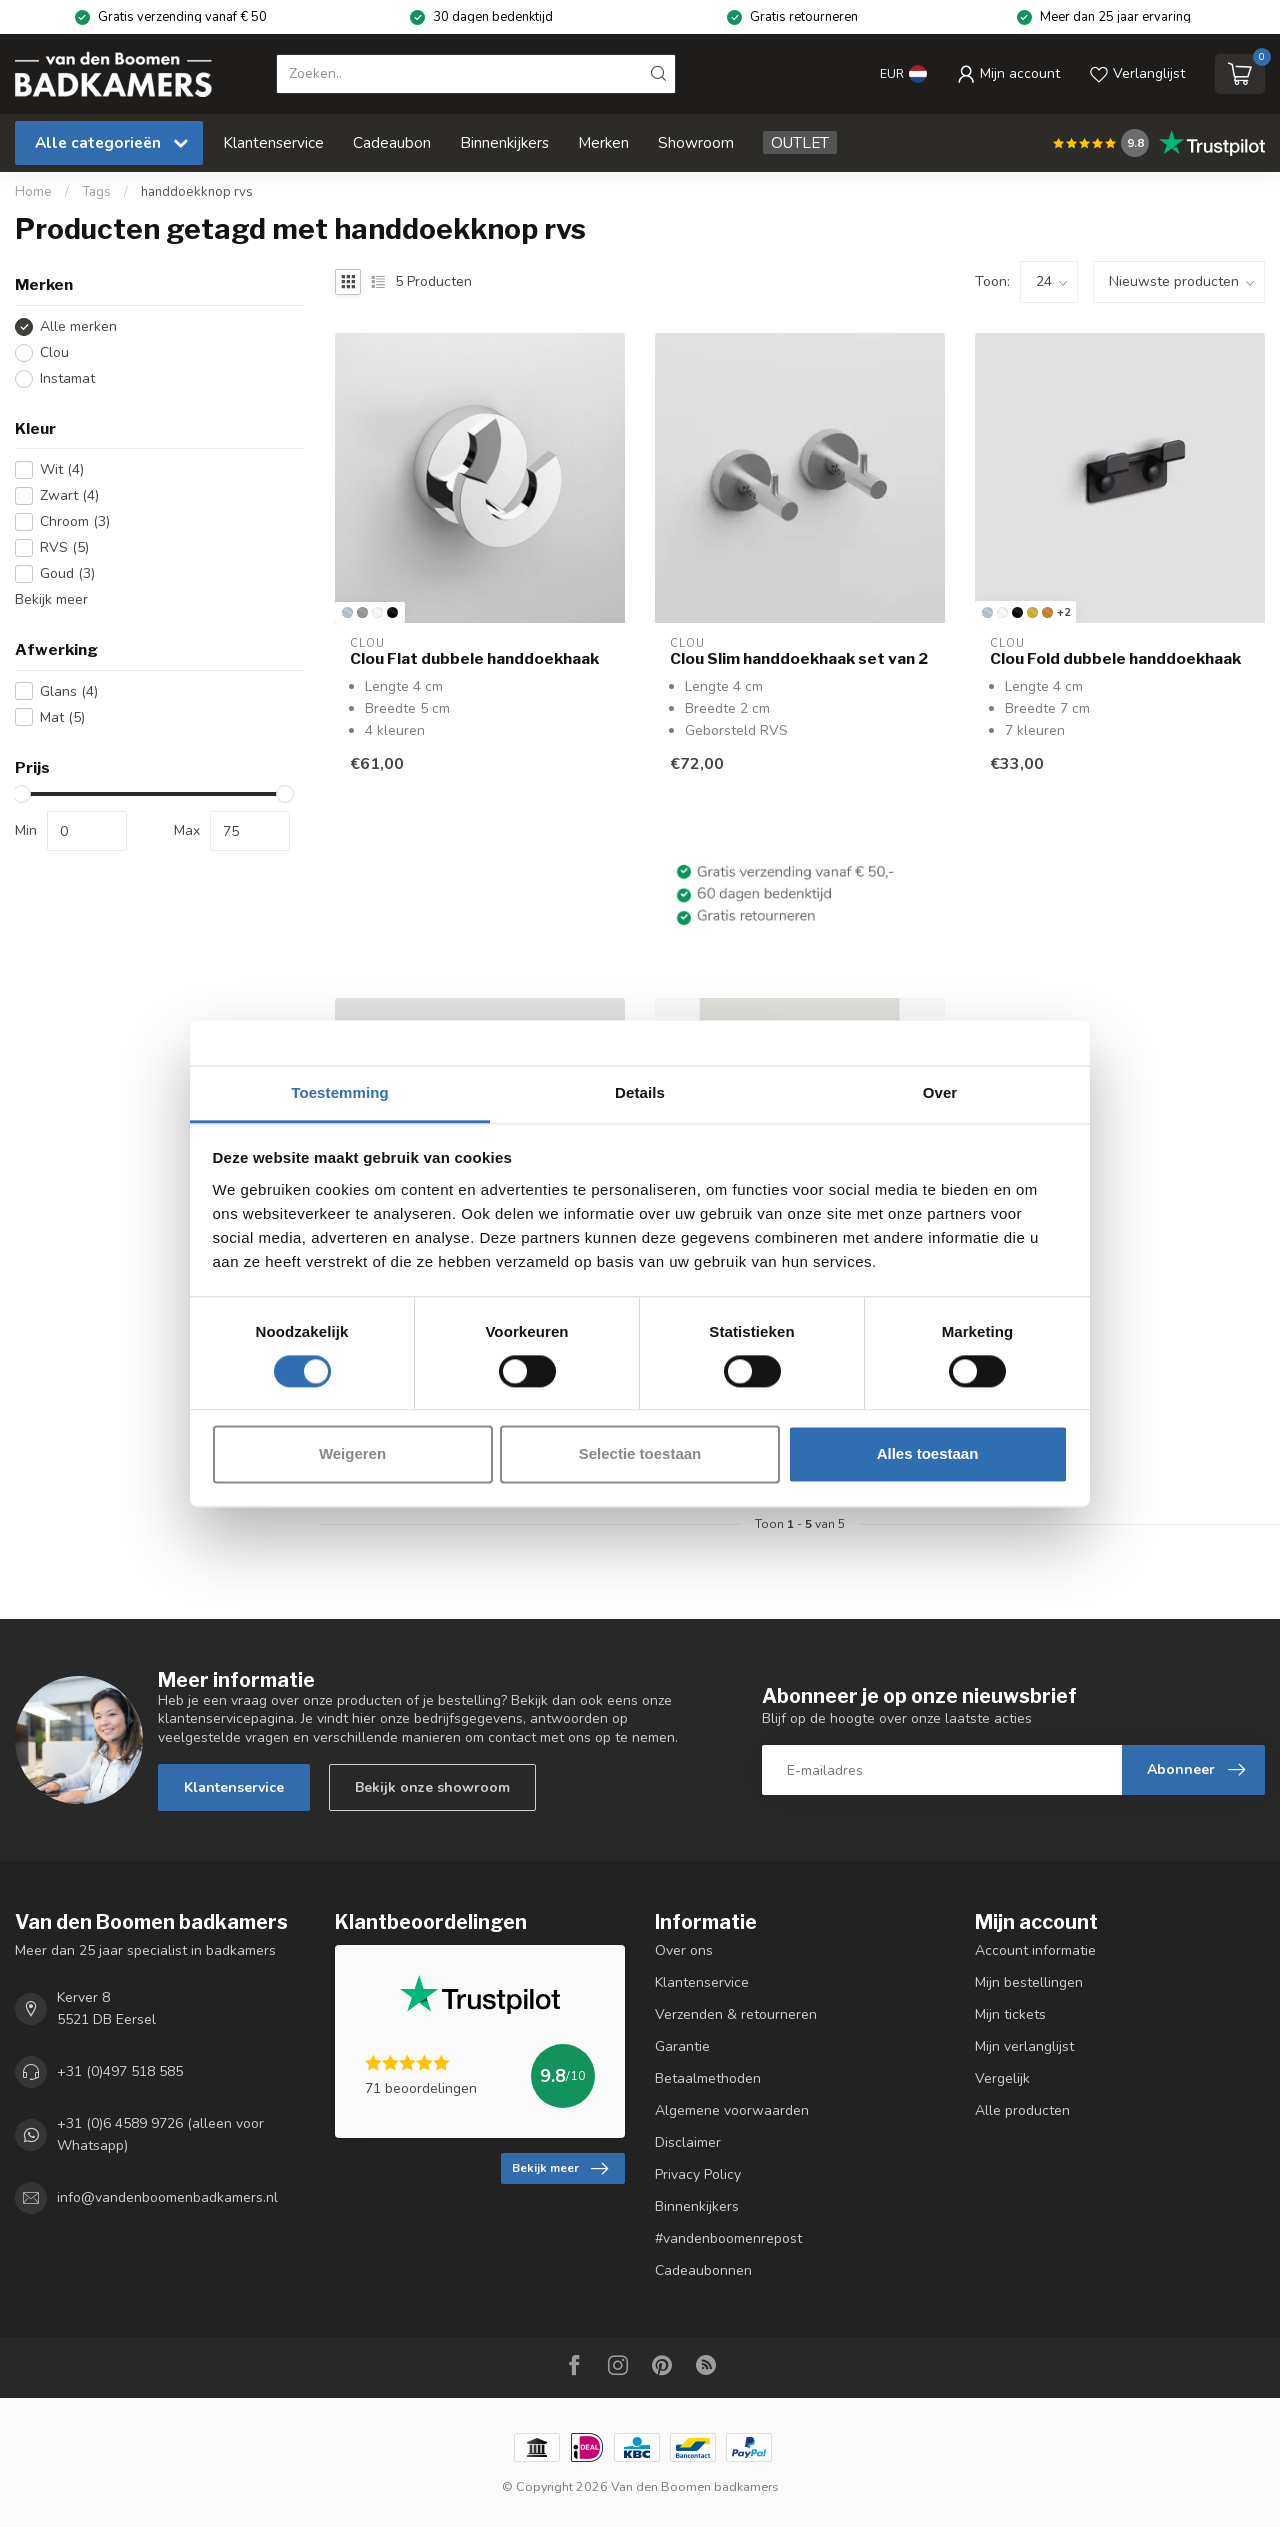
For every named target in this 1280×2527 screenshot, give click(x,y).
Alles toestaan (928, 1454)
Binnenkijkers (504, 142)
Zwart (69, 495)
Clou (54, 352)
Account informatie (1035, 1950)
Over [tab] (940, 1092)
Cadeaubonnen (703, 2270)
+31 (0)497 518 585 (120, 2071)
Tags (96, 192)
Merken (603, 142)
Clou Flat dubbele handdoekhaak (474, 659)
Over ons (684, 1950)
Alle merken (78, 326)
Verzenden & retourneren (736, 2014)
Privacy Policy (698, 2174)
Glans (69, 691)
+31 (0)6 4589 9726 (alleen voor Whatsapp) (160, 2134)
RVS (64, 547)
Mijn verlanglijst (1024, 2046)
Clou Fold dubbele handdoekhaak (1115, 659)
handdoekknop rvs (197, 192)
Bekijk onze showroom (432, 1787)
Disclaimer (688, 2142)
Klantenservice (273, 142)
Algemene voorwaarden (732, 2110)
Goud (67, 573)
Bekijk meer (51, 599)
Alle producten (1022, 2110)
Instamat (67, 378)
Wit (62, 469)
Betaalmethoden (708, 2078)
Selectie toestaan (640, 1454)
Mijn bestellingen (1029, 1982)
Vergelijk (1002, 2078)
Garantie (682, 2046)
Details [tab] (640, 1092)
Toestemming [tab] (340, 1092)
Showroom (696, 142)
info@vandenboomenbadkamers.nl (167, 2198)
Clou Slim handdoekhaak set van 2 (799, 659)
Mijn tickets (1010, 2014)
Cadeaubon (392, 142)
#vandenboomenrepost (728, 2238)
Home (33, 192)
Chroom (75, 521)
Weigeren (352, 1454)
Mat (62, 717)
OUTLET (800, 142)
